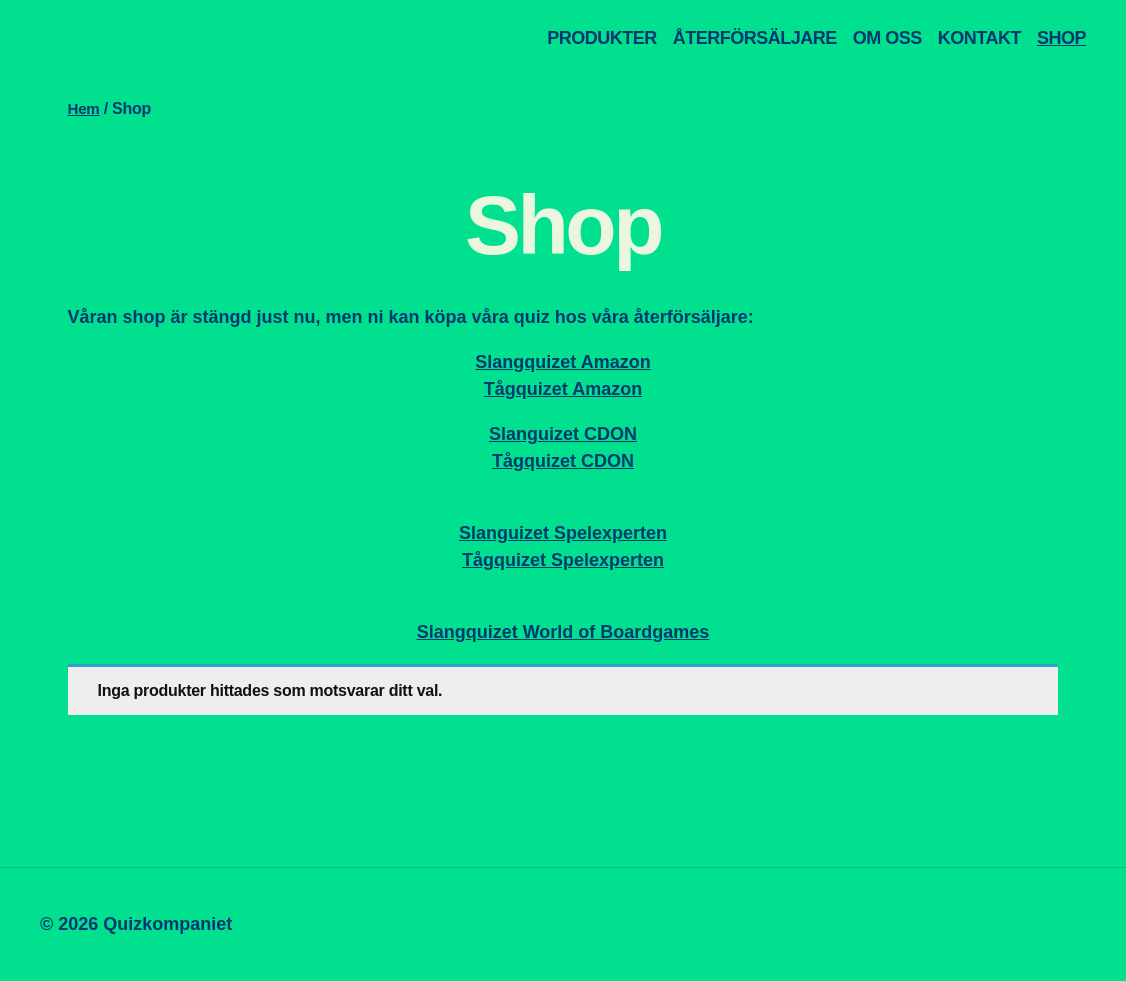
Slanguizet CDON (563, 434)
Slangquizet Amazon (562, 362)
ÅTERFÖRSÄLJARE (755, 38)
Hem (85, 108)
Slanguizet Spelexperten (563, 533)
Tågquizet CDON (563, 461)
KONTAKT (979, 38)
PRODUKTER (602, 38)
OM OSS (887, 38)
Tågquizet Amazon (563, 389)
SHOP (1061, 38)
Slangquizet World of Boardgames (563, 632)
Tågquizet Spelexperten (563, 560)
